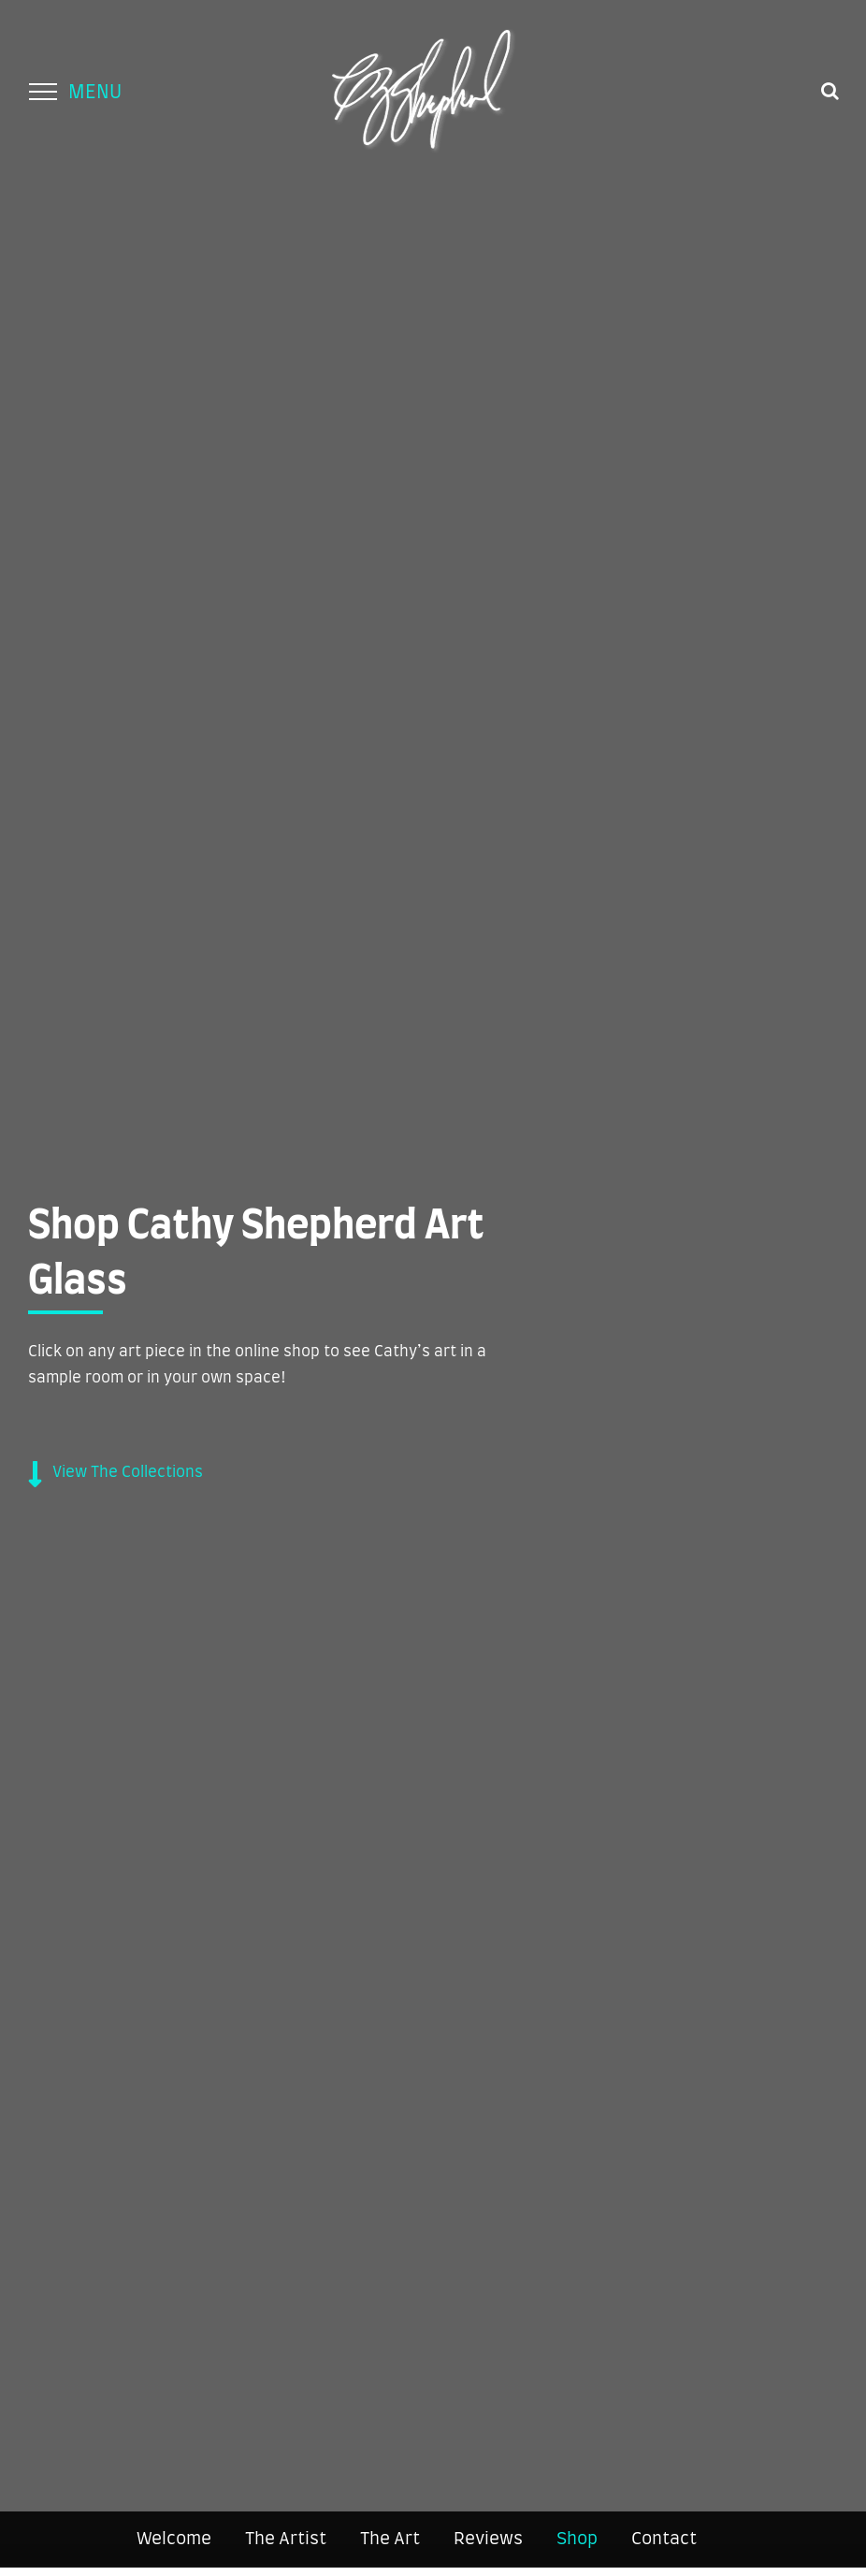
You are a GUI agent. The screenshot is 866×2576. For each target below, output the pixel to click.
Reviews (488, 2539)
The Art (390, 2539)
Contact (664, 2539)
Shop (577, 2539)
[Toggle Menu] (42, 91)
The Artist (285, 2539)
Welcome (174, 2539)
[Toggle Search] (830, 90)
